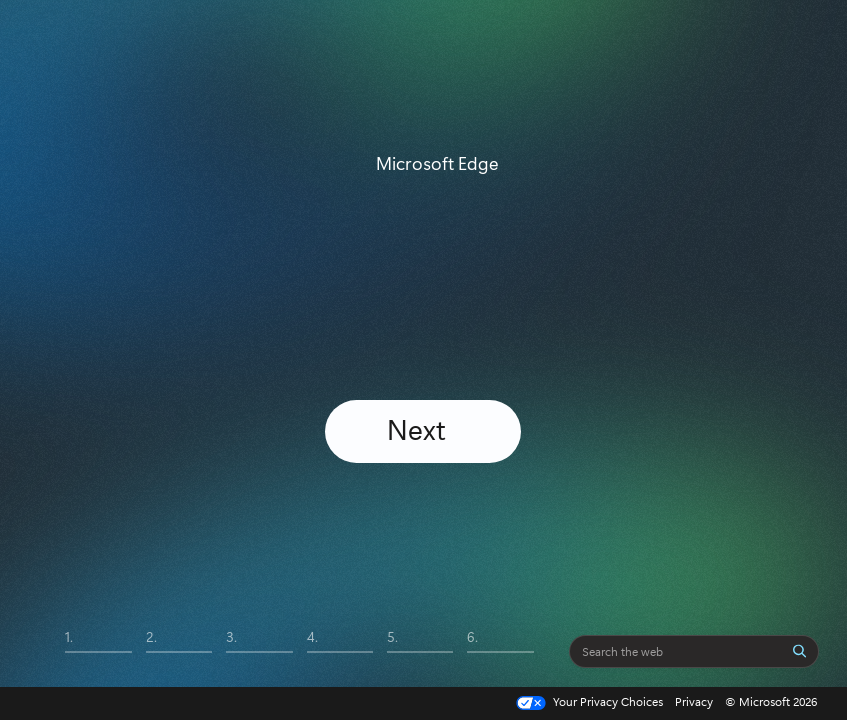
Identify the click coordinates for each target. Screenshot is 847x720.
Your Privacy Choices (587, 702)
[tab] (98, 651)
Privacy (694, 701)
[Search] (800, 650)
